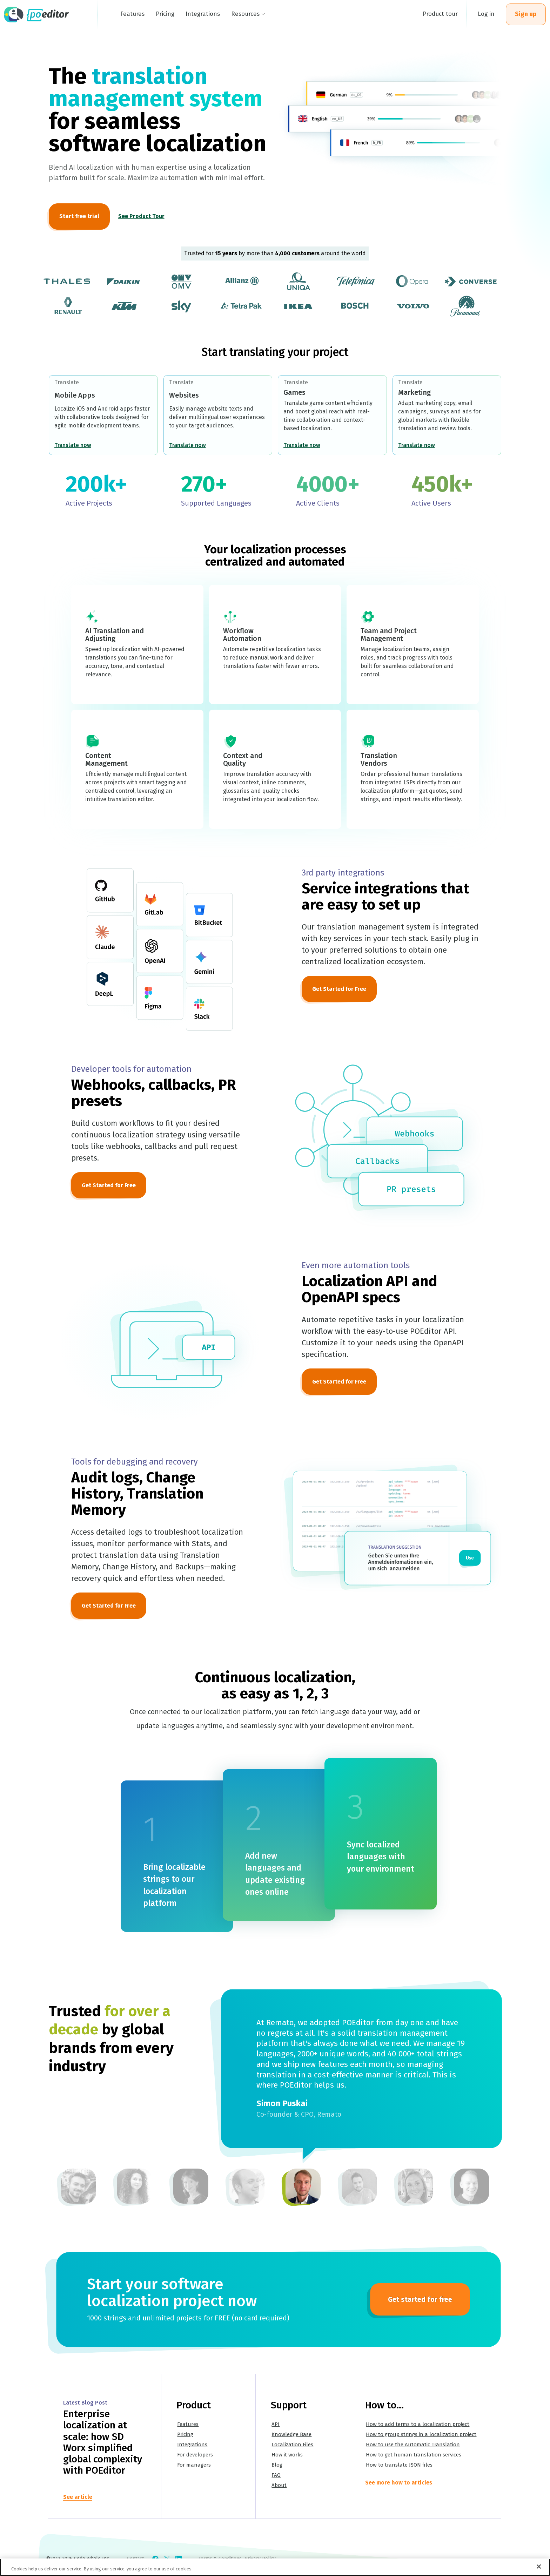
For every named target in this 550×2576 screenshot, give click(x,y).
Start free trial (79, 216)
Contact (135, 2559)
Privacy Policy (260, 2559)
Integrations (193, 2446)
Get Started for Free (339, 989)
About (279, 2486)
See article (78, 2498)
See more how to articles (399, 2483)
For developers (196, 2456)
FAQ (276, 2476)
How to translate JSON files (400, 2466)
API (276, 2425)
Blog (277, 2466)
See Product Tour (141, 216)
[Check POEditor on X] (167, 2559)
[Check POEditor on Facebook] (155, 2559)
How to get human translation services (414, 2456)
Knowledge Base (292, 2436)
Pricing (186, 2436)
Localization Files (293, 2446)
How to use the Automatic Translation (414, 2446)
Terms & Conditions (220, 2559)
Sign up (526, 14)
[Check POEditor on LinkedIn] (178, 2559)
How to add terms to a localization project (418, 2425)
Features (188, 2425)
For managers (195, 2466)
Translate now (72, 445)
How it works (287, 2456)
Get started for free (420, 2299)
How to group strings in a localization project (422, 2436)
